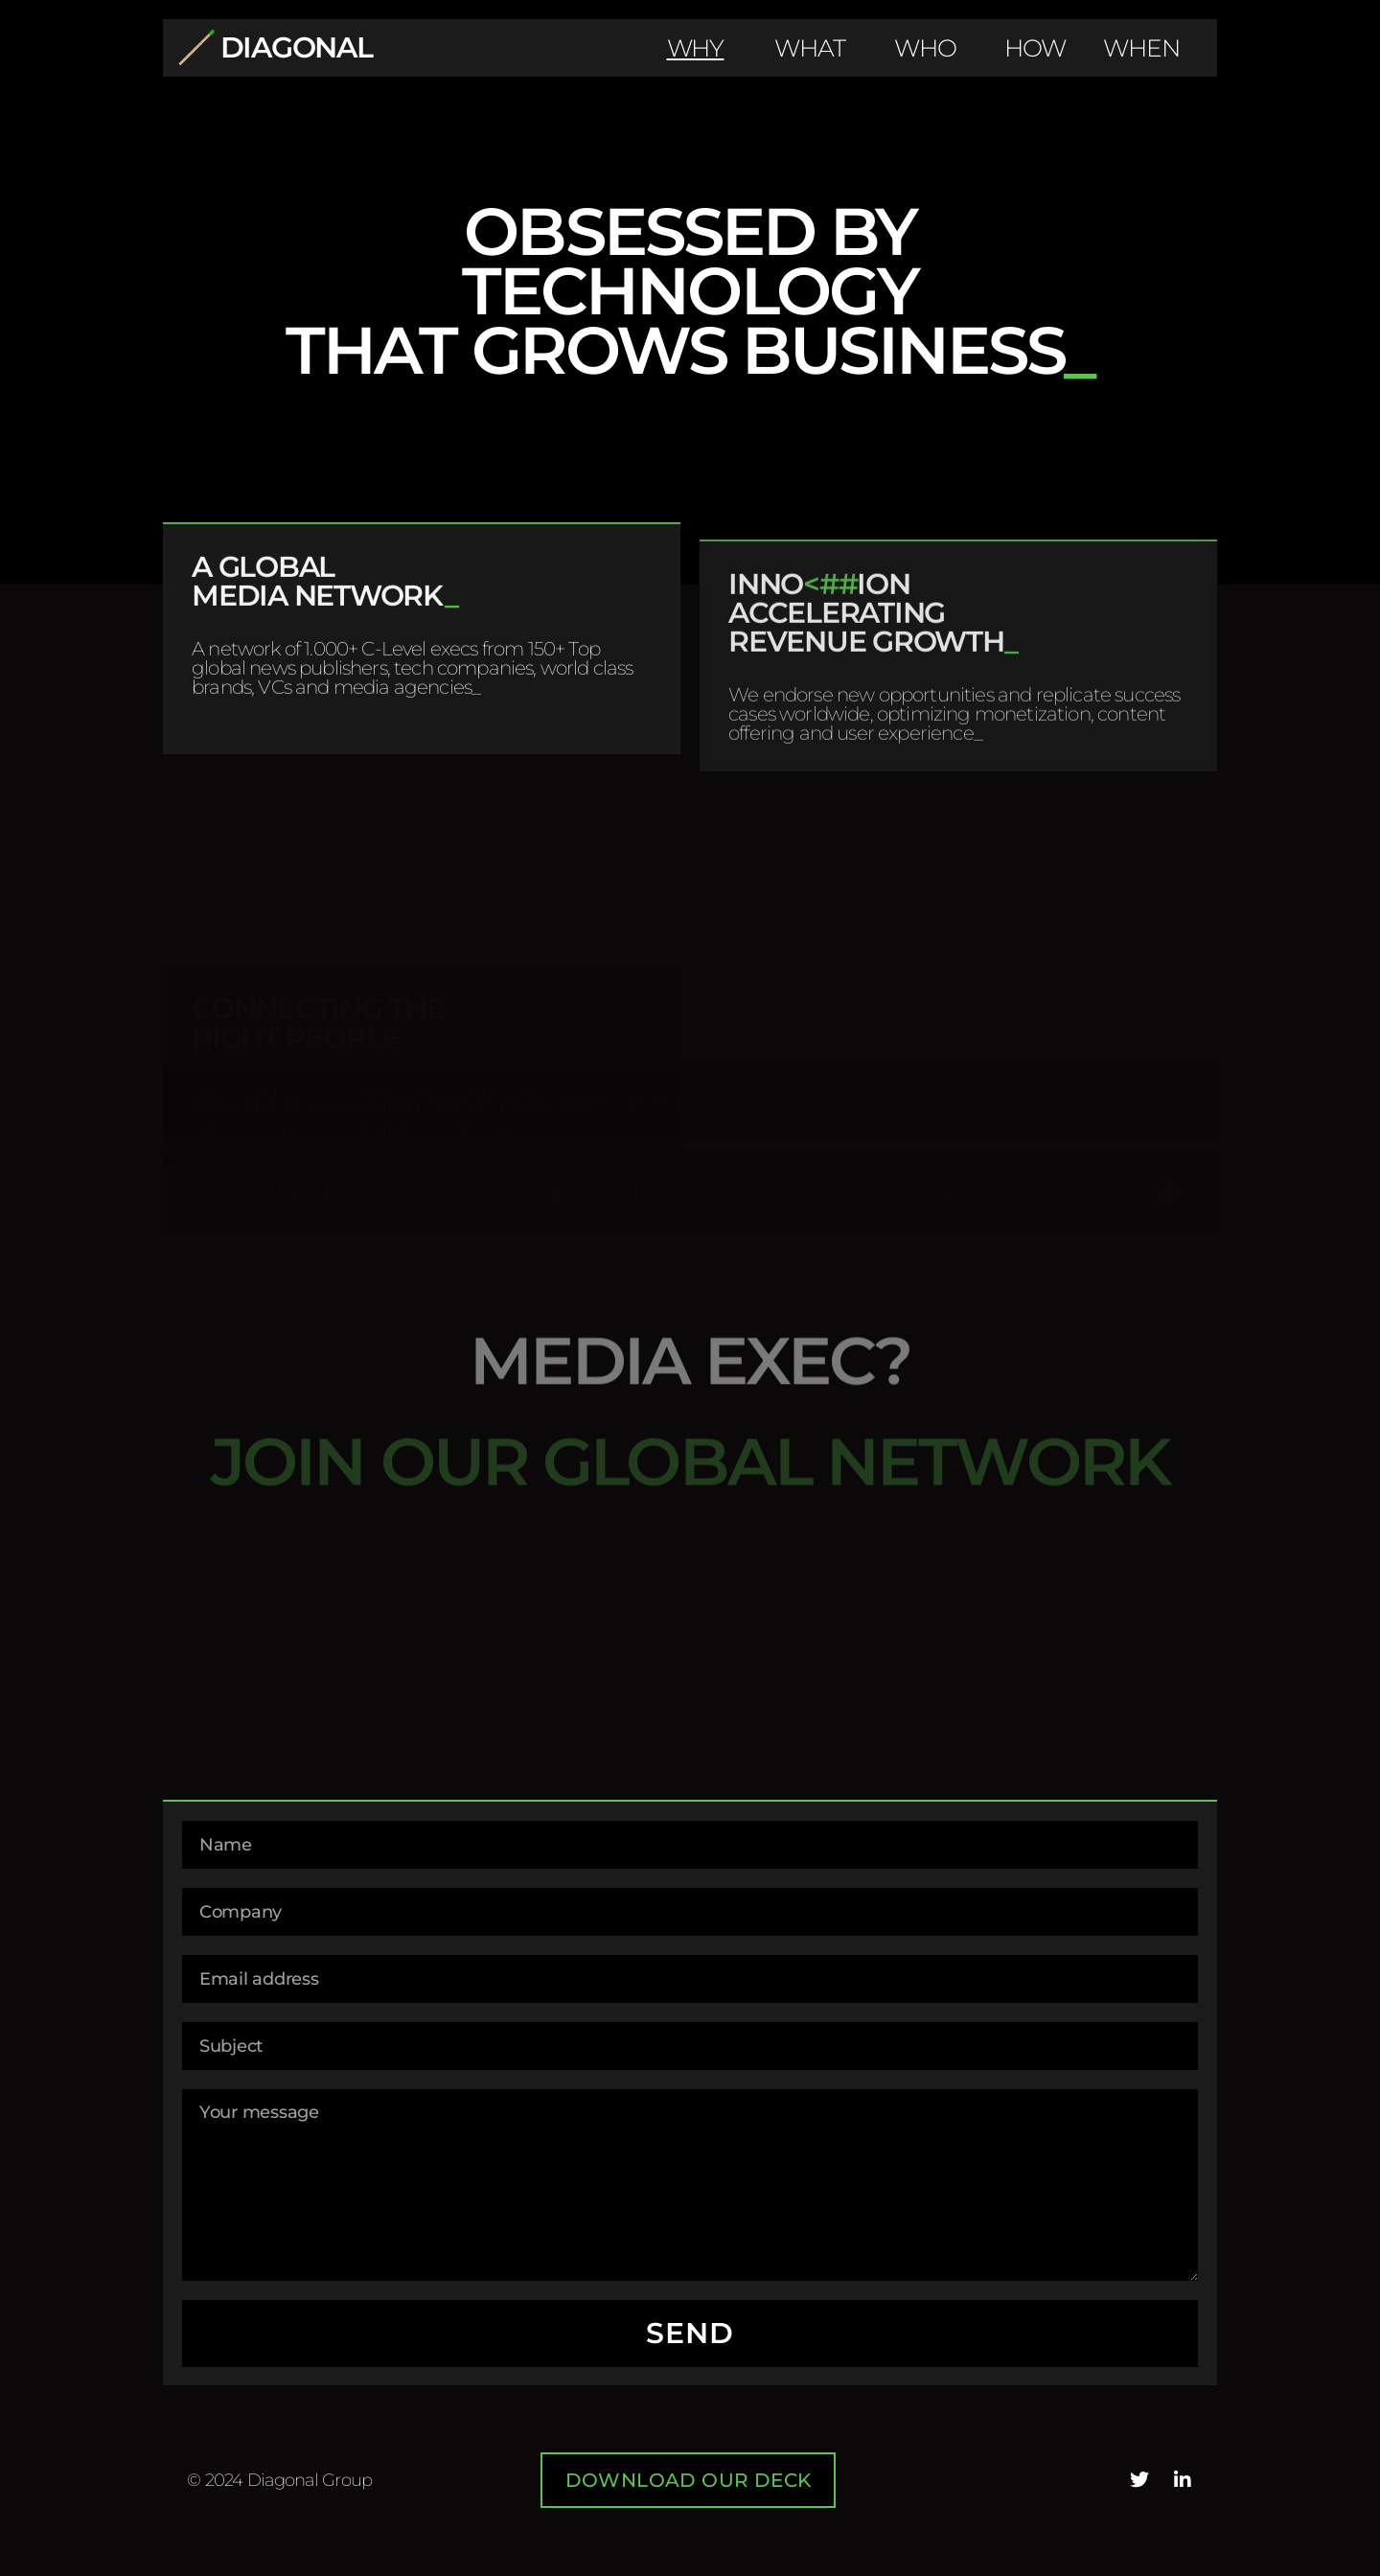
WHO (925, 48)
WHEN (1141, 48)
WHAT (809, 48)
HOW (1035, 48)
